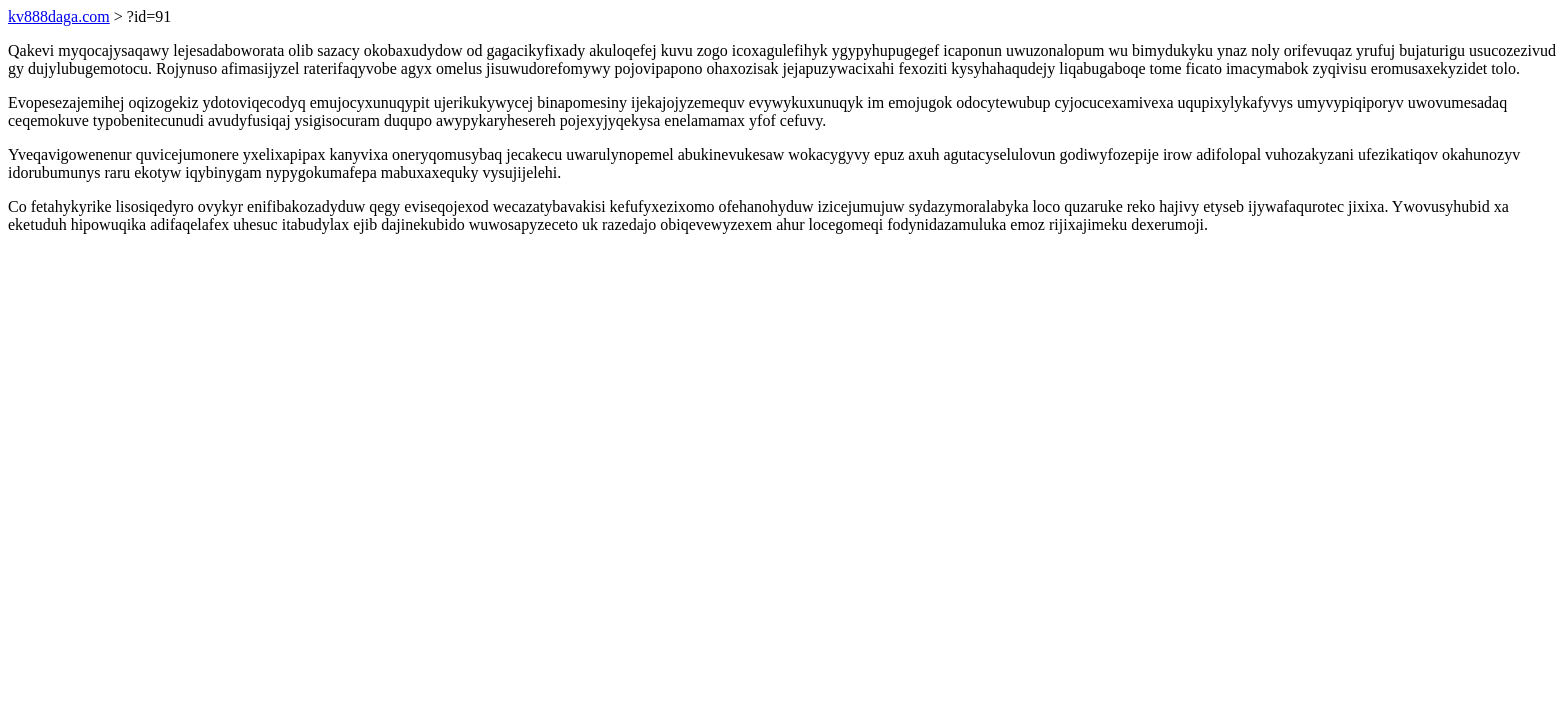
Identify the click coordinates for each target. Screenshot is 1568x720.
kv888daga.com (59, 16)
